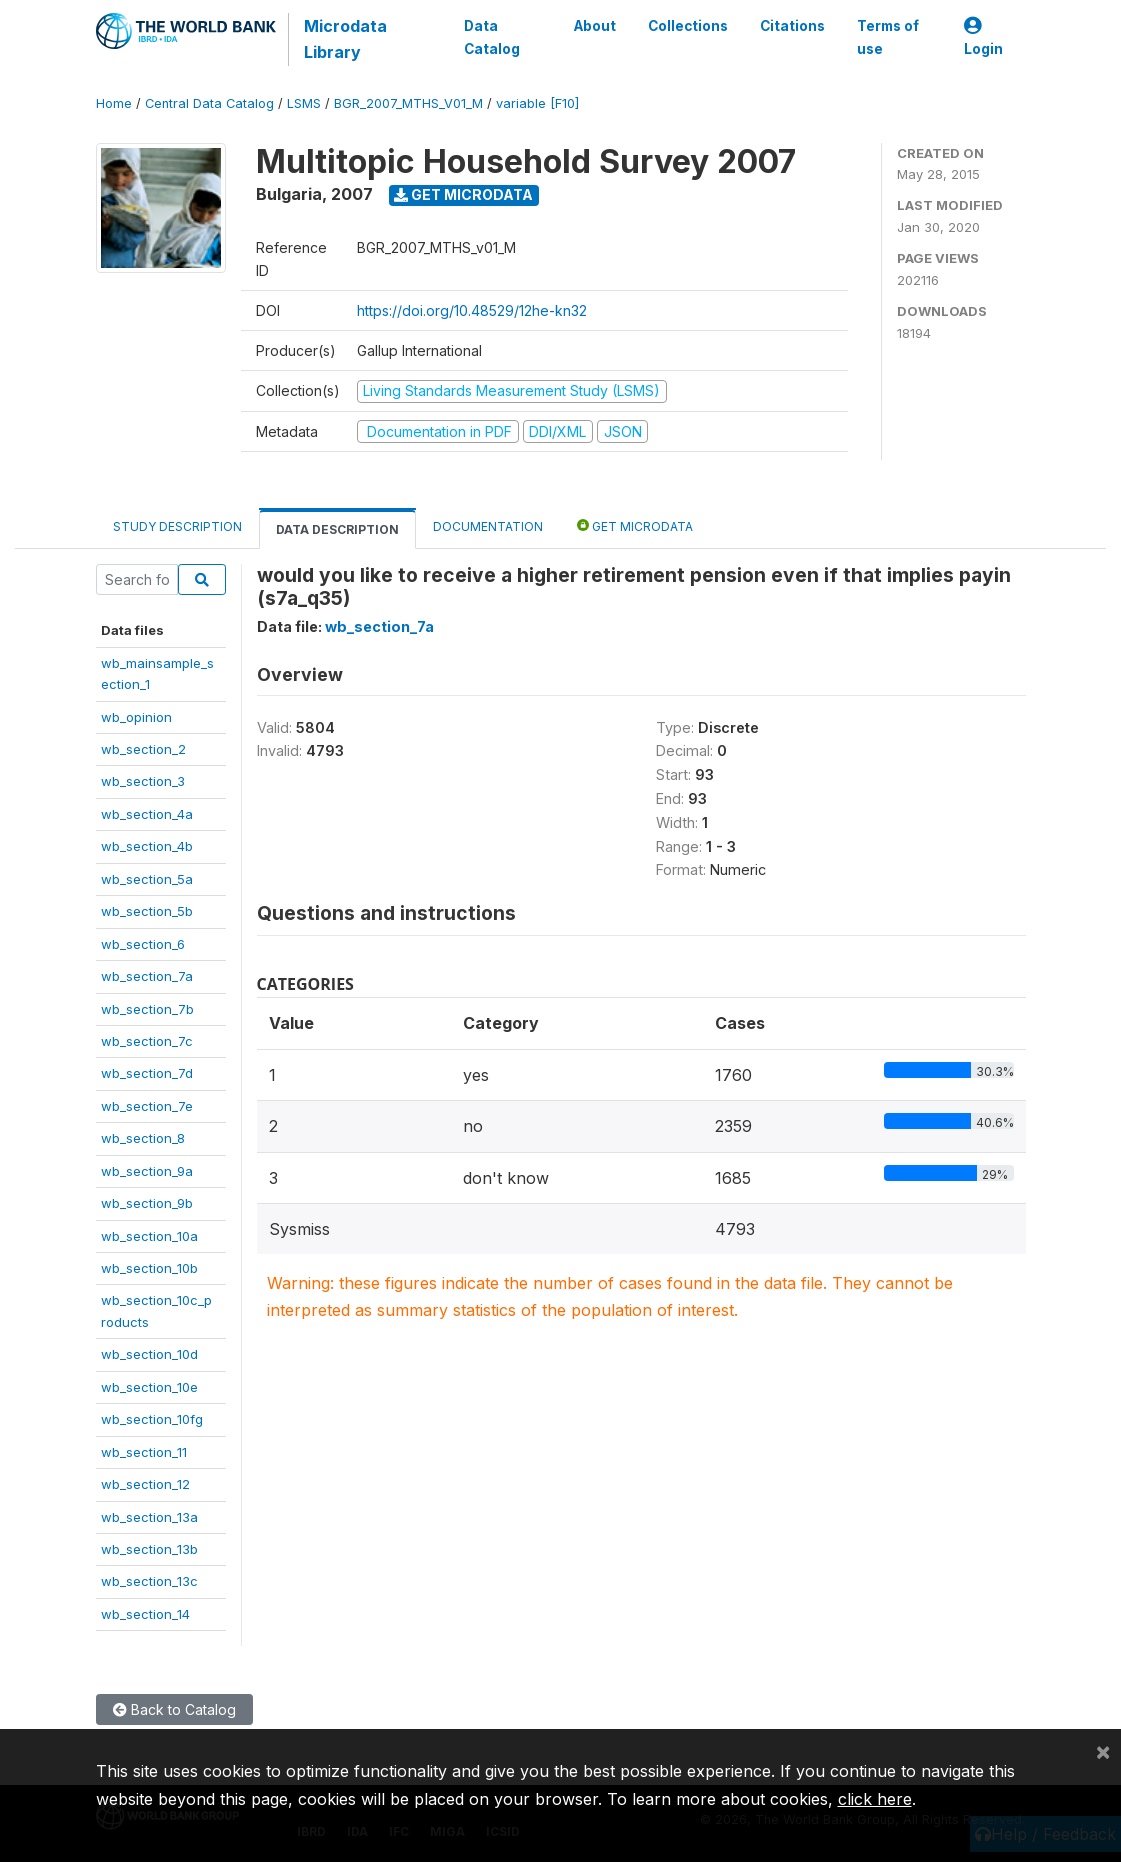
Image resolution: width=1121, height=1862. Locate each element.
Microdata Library (345, 39)
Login (983, 37)
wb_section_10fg (152, 1419)
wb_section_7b (147, 1009)
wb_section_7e (147, 1106)
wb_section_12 (145, 1484)
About (594, 26)
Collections (687, 26)
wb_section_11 (144, 1452)
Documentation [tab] (488, 526)
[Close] (1103, 1751)
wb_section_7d (147, 1073)
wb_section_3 (143, 781)
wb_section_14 (145, 1614)
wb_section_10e (149, 1387)
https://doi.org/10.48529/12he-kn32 (472, 310)
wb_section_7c (147, 1041)
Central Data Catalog (209, 103)
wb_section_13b (149, 1549)
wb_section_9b (147, 1203)
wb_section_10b (149, 1268)
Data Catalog (492, 37)
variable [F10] (537, 103)
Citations (791, 26)
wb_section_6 (143, 944)
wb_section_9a (147, 1171)
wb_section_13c (149, 1581)
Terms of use (887, 37)
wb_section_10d (149, 1354)
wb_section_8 (143, 1138)
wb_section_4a (147, 814)
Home (114, 103)
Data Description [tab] (337, 529)
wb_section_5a (147, 879)
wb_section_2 (143, 749)
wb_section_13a (149, 1517)
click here (875, 1799)
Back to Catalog (174, 1709)
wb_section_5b (147, 911)
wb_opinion (136, 717)
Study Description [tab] (177, 526)
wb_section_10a (149, 1236)
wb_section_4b (147, 846)
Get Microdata (463, 194)
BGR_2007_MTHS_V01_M (408, 103)
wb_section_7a (147, 976)
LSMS (304, 103)
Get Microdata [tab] (635, 525)
